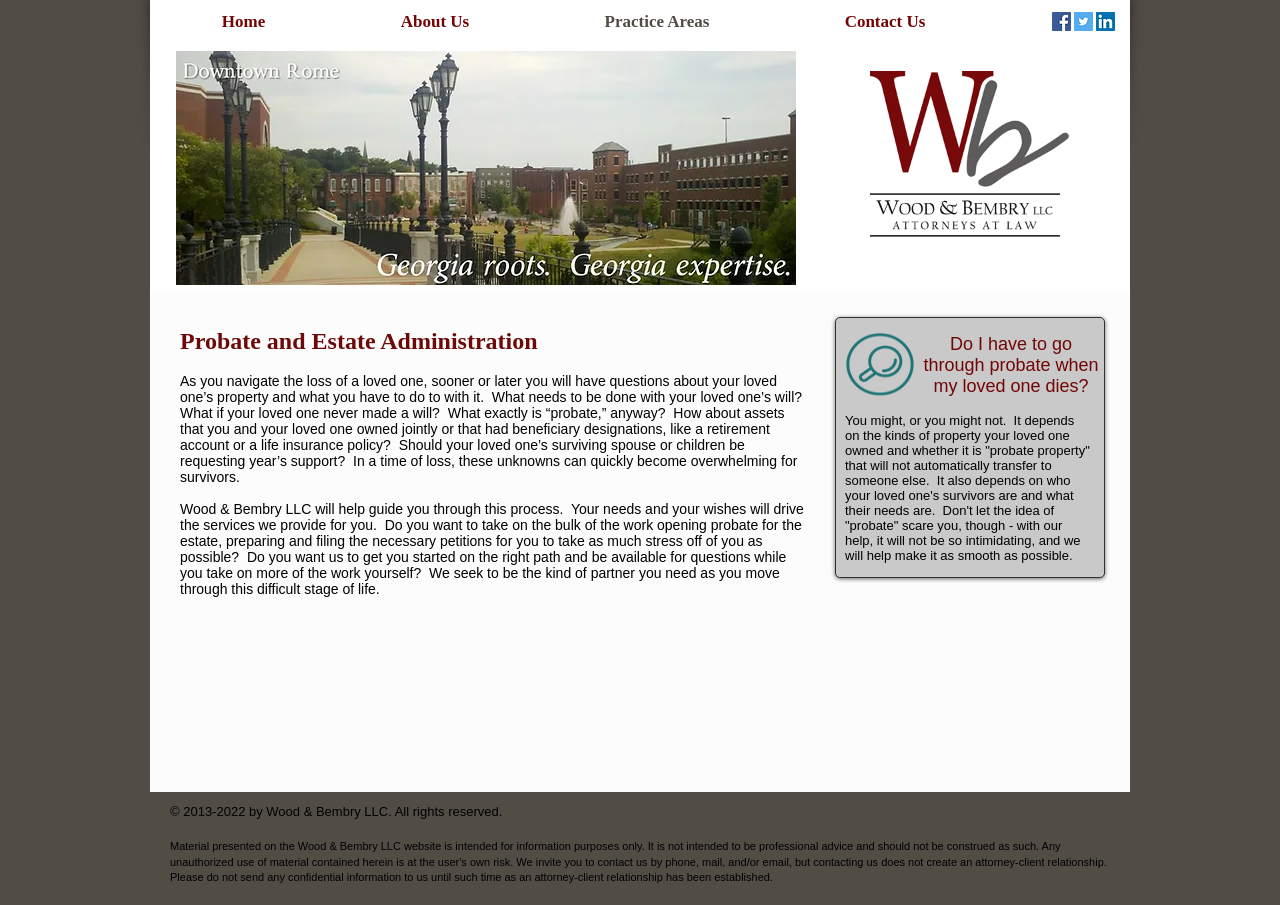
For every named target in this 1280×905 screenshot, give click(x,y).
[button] (486, 168)
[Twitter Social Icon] (1083, 21)
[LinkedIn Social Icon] (1105, 21)
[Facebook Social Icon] (1061, 21)
